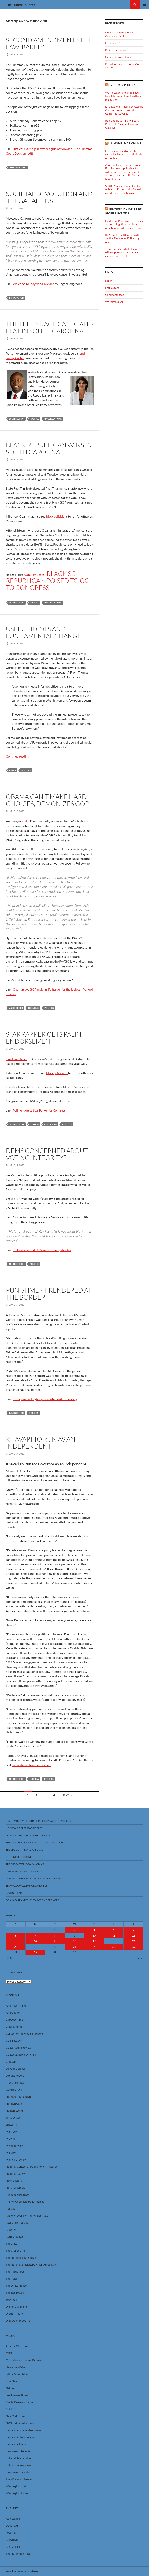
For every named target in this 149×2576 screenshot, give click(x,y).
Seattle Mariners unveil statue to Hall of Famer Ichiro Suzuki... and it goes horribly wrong (124, 189)
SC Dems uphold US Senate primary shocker (42, 1250)
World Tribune (14, 2313)
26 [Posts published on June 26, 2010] (133, 1946)
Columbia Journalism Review (23, 2360)
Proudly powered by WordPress (22, 2571)
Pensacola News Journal (20, 2437)
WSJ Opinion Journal (18, 2320)
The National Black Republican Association (31, 2264)
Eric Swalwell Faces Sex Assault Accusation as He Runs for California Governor (124, 110)
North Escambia (15, 2187)
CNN (9, 2353)
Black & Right (14, 2026)
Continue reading (19, 756)
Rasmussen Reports (17, 2472)
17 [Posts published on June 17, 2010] (94, 1941)
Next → (67, 1795)
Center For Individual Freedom (24, 2033)
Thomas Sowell (15, 2292)
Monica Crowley (16, 2159)
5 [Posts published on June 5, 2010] (133, 1929)
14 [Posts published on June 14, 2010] (35, 1941)
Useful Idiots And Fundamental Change (43, 632)
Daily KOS (12, 2525)
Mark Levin (12, 2131)
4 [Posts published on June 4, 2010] (113, 1929)
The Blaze (11, 2243)
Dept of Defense (15, 2068)
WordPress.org (114, 301)
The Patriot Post (15, 2271)
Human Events (14, 2110)
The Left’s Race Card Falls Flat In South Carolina (49, 327)
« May (10, 1958)
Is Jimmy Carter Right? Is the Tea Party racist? (34, 1878)
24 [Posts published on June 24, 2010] (94, 1946)
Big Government (15, 2019)
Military (11, 2152)
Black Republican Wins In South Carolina (49, 448)
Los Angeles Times (17, 2395)
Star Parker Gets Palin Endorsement (43, 1037)
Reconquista (84, 251)
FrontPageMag (15, 2082)
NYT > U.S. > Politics (122, 85)
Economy (33, 1008)
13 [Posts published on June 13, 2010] (15, 1941)
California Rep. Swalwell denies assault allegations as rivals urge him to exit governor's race (124, 224)
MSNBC (11, 2409)
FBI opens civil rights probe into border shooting (45, 1399)
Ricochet (11, 2229)
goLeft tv (11, 2532)
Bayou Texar (14, 1892)
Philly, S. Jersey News (18, 2465)
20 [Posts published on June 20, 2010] (15, 1946)
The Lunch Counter (20, 5)
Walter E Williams (16, 2306)
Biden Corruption (115, 50)
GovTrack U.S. (14, 2089)
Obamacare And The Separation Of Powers (32, 1900)
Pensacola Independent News (23, 2430)
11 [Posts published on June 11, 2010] (113, 1935)
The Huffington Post (18, 2553)
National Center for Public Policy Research (32, 2166)
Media (12, 770)
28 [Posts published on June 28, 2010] (35, 1952)
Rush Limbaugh (15, 2236)
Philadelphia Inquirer (18, 2458)
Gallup (10, 2388)
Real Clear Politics (17, 2222)
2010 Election (16, 418)
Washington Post (16, 2486)
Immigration (16, 297)
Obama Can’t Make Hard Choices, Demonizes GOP (47, 800)
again (25, 821)
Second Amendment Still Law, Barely (49, 43)
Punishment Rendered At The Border (49, 1293)
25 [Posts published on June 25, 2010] (113, 1946)
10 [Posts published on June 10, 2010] (94, 1935)
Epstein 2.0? (112, 43)
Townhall (11, 2299)
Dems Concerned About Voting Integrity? (47, 1154)
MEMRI (10, 2138)
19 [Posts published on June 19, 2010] (133, 1941)
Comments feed (114, 294)
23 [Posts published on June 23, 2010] (74, 1946)
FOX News (12, 2381)
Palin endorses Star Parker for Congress (39, 1110)
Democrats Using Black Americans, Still (119, 34)
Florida (34, 1124)
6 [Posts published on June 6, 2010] (15, 1935)
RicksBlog (12, 2539)
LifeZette (11, 2124)
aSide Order (16, 1008)
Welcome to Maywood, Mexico (33, 284)
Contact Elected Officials (21, 2054)
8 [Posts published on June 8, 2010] (55, 1935)
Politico (10, 2208)
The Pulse (11, 2278)
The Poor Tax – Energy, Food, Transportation (34, 1842)
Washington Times (17, 2493)
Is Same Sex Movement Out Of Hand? (28, 1835)
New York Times (15, 2416)
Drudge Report (15, 2075)
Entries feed (112, 287)
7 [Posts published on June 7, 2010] (35, 1935)
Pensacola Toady (16, 2444)
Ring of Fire (13, 2546)
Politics (34, 418)
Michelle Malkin (15, 2145)
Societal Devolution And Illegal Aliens (49, 197)
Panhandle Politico (17, 2194)
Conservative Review (18, 2047)
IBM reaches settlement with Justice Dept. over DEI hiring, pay (122, 238)
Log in (108, 280)
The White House (16, 2285)
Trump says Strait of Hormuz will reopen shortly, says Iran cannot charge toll (122, 252)
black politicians (57, 516)
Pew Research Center (19, 2451)
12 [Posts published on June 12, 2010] (133, 1935)
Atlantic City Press (17, 2346)
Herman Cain (14, 2103)
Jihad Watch (13, 2117)
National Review (16, 2173)
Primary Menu (144, 4)
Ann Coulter (13, 2012)
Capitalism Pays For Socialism (24, 1871)
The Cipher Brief (16, 2250)
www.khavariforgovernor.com (31, 1765)
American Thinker (17, 2005)
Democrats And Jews (118, 57)
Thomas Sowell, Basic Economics (26, 1885)
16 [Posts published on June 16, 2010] (74, 1941)
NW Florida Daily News (20, 2423)
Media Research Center (20, 2402)
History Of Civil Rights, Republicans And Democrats (38, 1820)
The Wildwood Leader (19, 2479)
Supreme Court (18, 167)
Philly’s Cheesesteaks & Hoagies (25, 2201)
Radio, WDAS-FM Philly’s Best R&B (27, 2215)
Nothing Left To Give (19, 1856)
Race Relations (53, 418)
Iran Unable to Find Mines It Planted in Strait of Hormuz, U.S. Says (122, 124)
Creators (11, 2061)
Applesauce (13, 2518)
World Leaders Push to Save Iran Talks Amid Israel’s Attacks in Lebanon (123, 96)
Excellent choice (16, 1059)
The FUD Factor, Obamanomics (25, 1864)
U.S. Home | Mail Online (124, 143)
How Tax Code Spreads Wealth (24, 1828)
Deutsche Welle (15, 2367)
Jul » (139, 1958)
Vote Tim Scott (34, 574)
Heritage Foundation (18, 2096)
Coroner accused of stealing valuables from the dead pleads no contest (123, 154)
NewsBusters (14, 2180)
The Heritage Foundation (21, 2257)
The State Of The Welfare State (24, 1849)
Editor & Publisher (17, 2374)
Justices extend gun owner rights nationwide (42, 149)
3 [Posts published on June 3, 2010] (94, 1929)
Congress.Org (14, 2040)
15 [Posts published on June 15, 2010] (54, 1941)
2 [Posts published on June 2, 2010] (74, 1929)
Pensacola (50, 1124)
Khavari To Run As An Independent (40, 1442)
